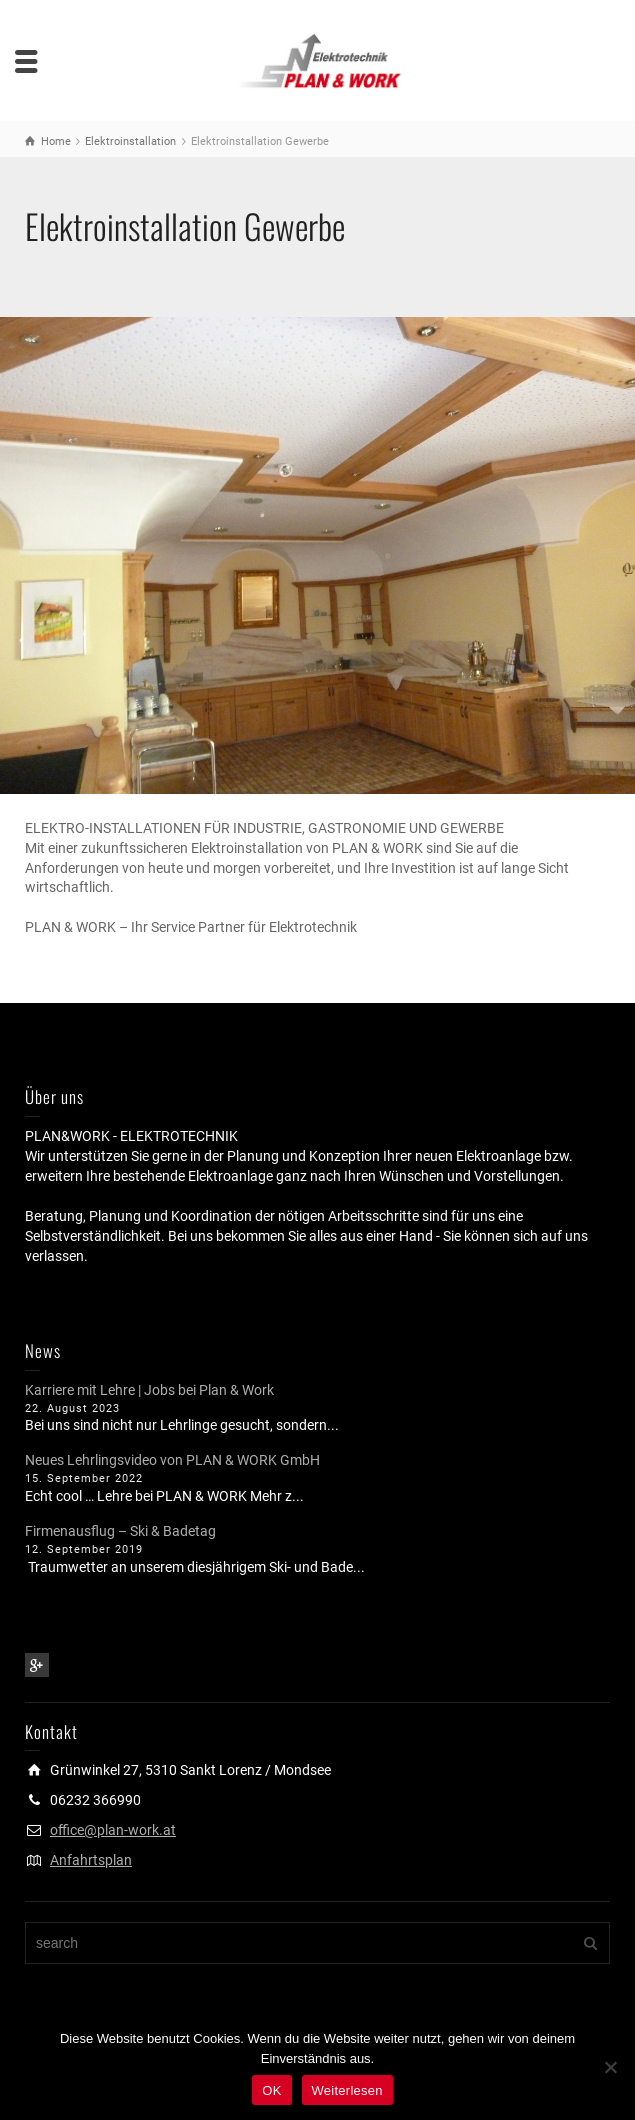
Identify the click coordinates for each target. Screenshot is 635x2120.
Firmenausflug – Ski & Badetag (120, 1531)
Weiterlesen (347, 2090)
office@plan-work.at (113, 1830)
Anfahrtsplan (91, 1860)
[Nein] (610, 2067)
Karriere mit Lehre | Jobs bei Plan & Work (149, 1390)
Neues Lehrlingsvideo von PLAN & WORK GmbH (172, 1460)
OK (271, 2090)
